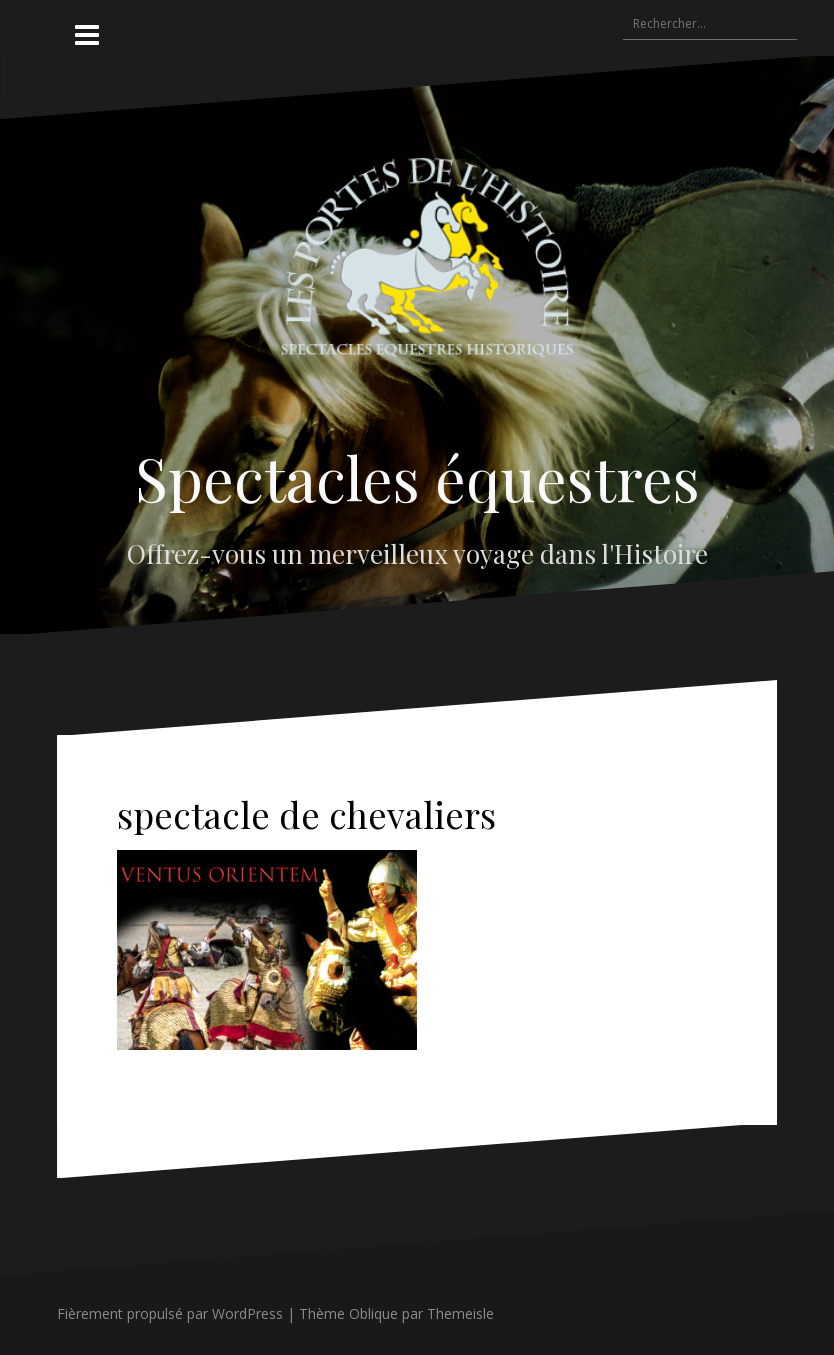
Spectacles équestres (417, 477)
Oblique (373, 1313)
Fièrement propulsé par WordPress (170, 1313)
